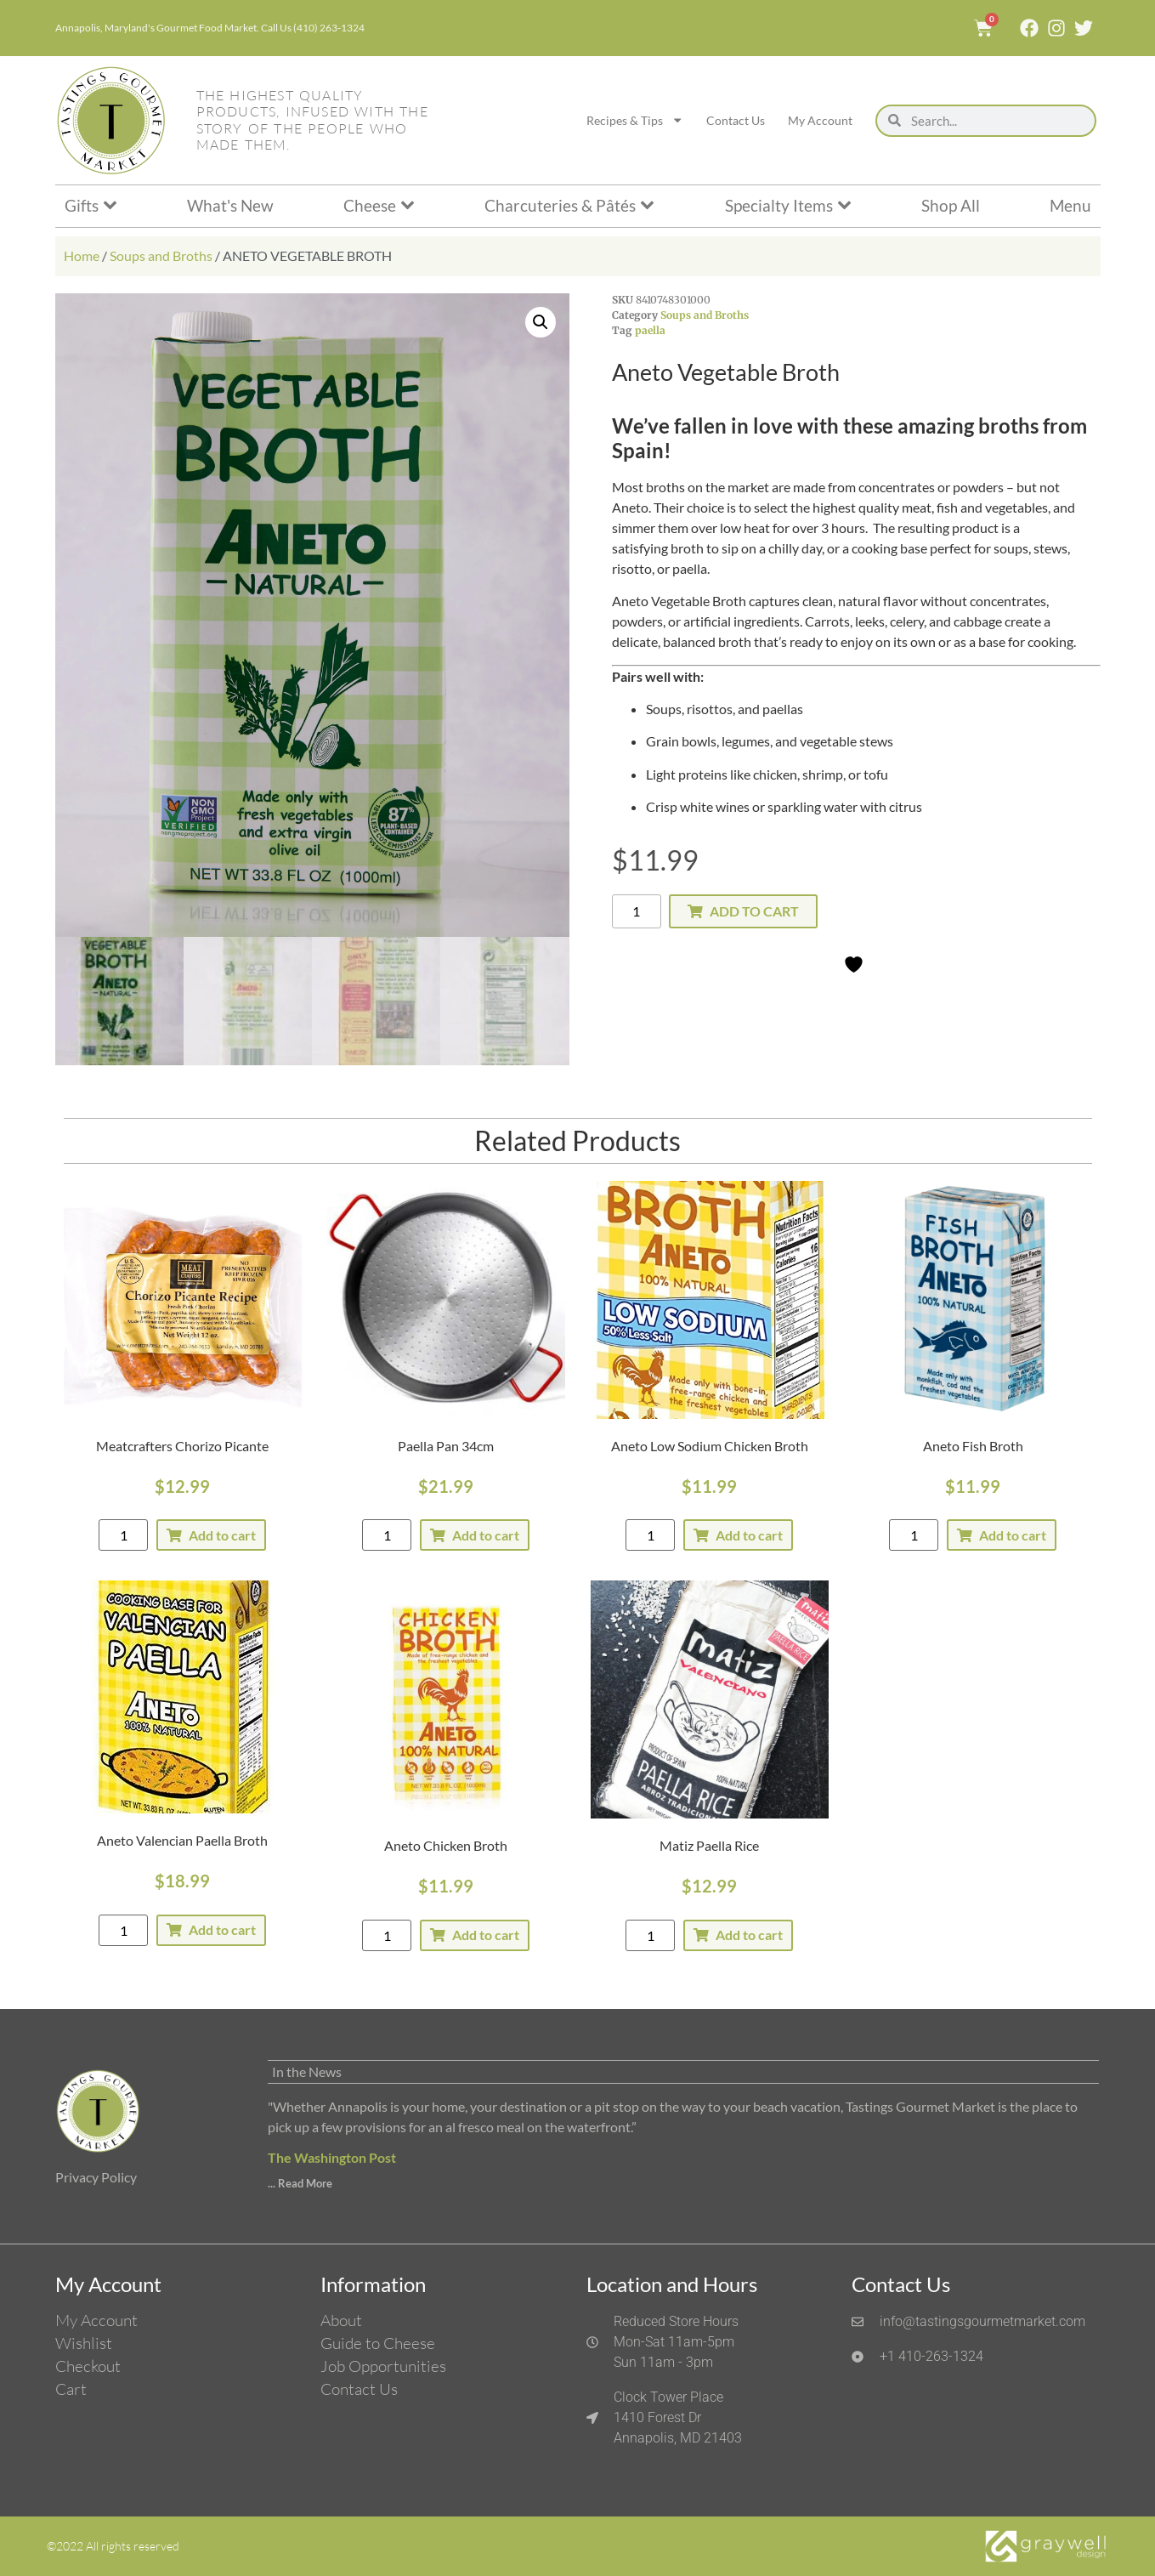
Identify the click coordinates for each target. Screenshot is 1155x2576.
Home (81, 255)
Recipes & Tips (634, 119)
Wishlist (83, 2343)
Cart (71, 2388)
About (341, 2320)
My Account (820, 120)
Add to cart (754, 911)
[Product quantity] (636, 911)
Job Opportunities (383, 2366)
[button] (540, 322)
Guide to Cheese (377, 2343)
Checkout (88, 2366)
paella (650, 330)
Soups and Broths (161, 255)
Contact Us (735, 120)
